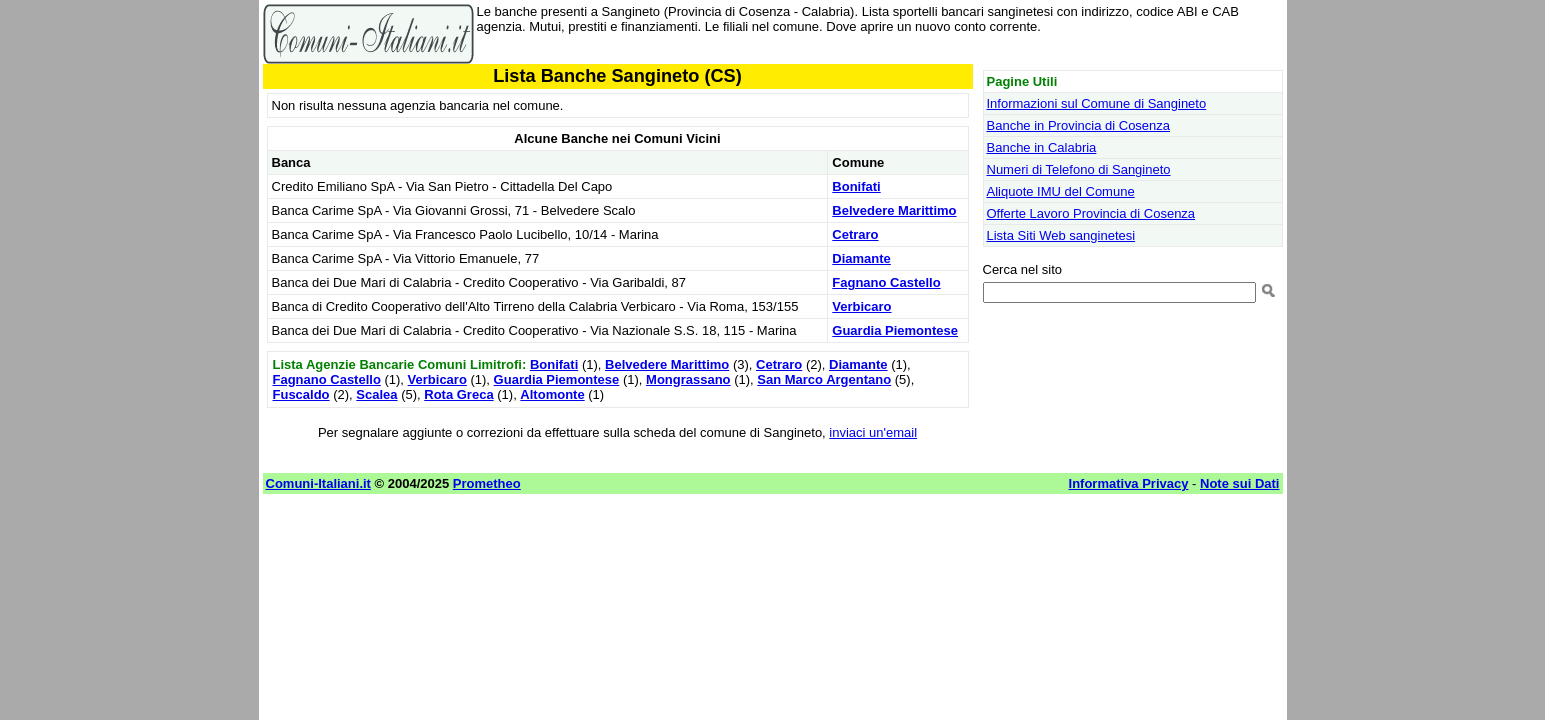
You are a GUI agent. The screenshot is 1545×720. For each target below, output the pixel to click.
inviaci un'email (873, 432)
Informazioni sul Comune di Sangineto (1097, 103)
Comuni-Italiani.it (318, 483)
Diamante (861, 258)
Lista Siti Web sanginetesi (1061, 235)
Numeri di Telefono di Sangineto (1079, 169)
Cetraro (855, 234)
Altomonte (552, 394)
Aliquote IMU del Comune (1061, 191)
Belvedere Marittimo (894, 210)
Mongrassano (688, 379)
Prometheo (487, 483)
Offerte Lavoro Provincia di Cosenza (1091, 213)
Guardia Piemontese (895, 330)
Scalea (376, 394)
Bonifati (856, 186)
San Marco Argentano (824, 379)
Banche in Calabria (1042, 147)
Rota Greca (458, 394)
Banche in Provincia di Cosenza (1079, 125)
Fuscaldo (301, 394)
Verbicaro (861, 306)
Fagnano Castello (886, 282)
